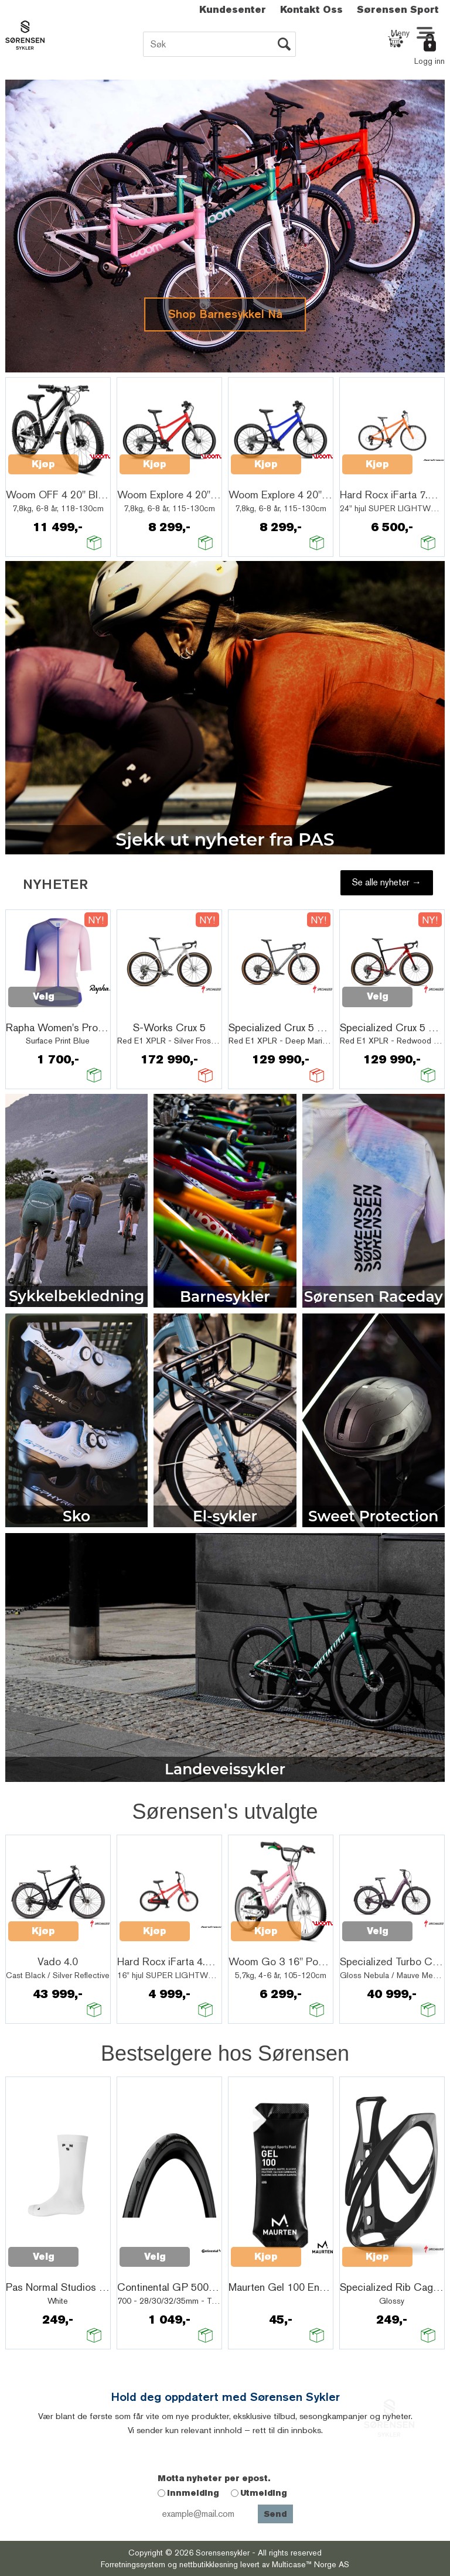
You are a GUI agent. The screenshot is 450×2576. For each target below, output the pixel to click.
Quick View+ (39, 477)
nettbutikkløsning (208, 2564)
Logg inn (429, 61)
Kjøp (43, 464)
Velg (43, 996)
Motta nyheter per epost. (214, 2478)
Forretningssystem (133, 2564)
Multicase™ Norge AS (310, 2564)
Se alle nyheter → (386, 882)
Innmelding (193, 2493)
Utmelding (263, 2493)
